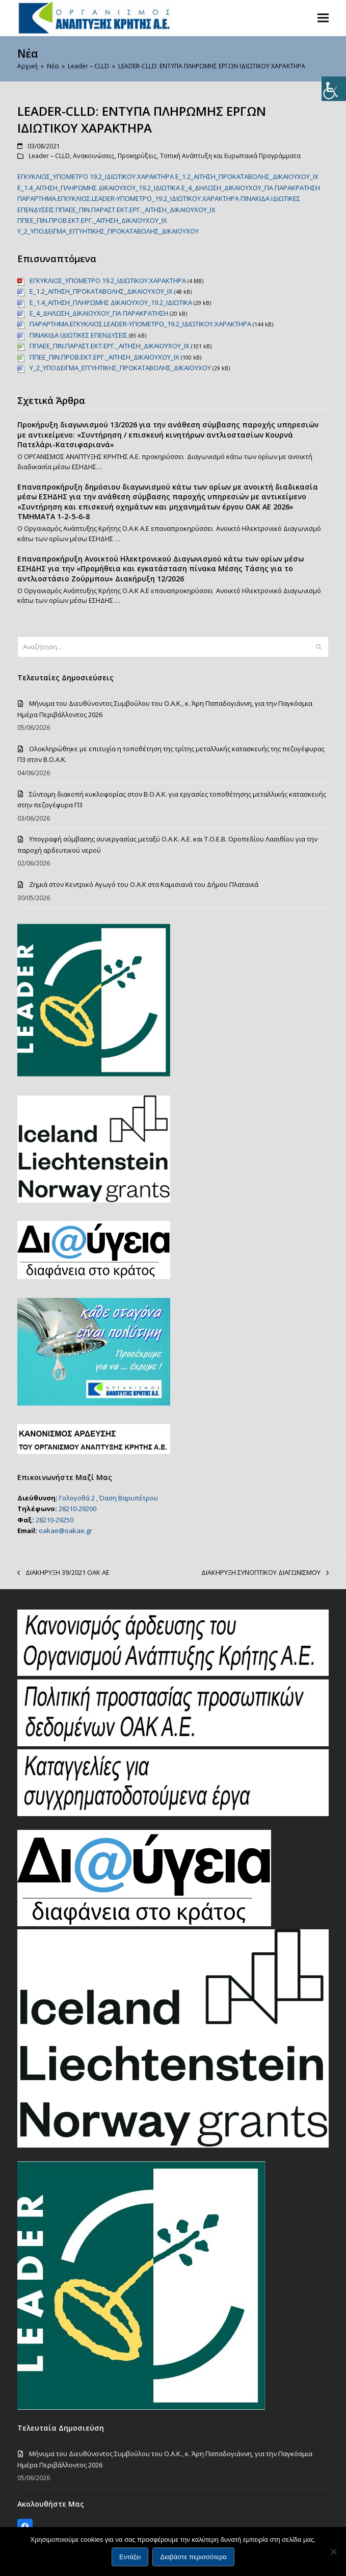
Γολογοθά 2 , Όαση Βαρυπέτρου (108, 1497)
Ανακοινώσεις (94, 155)
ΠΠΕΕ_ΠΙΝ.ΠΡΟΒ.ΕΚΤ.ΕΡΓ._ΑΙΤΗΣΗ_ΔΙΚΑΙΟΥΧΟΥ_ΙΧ (92, 220)
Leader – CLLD (49, 155)
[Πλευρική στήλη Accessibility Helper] (334, 88)
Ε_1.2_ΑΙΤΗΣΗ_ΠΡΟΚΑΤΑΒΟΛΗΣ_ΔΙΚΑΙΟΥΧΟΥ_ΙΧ (246, 176)
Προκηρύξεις (137, 155)
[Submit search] (319, 647)
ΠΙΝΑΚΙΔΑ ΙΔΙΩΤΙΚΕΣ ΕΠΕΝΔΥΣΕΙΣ (78, 335)
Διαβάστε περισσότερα (193, 2557)
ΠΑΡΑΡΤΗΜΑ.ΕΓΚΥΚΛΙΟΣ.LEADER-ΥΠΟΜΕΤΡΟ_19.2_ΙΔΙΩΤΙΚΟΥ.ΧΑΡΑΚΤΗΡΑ (128, 198)
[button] (323, 17)
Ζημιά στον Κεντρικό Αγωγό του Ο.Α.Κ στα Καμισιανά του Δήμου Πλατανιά (143, 884)
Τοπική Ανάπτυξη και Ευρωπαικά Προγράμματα (230, 155)
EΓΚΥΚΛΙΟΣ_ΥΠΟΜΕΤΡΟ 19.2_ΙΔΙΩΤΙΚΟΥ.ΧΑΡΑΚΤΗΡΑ (95, 176)
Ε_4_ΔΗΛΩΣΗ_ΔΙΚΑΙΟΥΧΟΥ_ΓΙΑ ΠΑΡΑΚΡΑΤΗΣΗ (250, 187)
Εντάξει (130, 2557)
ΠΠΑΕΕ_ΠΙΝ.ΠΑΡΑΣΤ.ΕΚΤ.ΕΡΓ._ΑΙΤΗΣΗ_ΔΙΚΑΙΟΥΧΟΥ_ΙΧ (136, 209)
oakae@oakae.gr (65, 1530)
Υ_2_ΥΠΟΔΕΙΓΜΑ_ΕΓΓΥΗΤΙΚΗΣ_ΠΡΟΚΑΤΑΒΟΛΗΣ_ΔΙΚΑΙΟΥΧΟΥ (108, 231)
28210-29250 (54, 1519)
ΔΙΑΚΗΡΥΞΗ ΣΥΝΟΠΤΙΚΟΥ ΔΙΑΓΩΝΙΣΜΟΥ (265, 1573)
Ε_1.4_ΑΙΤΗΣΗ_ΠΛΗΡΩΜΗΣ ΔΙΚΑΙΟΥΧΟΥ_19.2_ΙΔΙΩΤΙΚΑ (98, 187)
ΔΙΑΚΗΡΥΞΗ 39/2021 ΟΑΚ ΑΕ (63, 1573)
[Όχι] (333, 2551)
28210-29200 (77, 1508)
